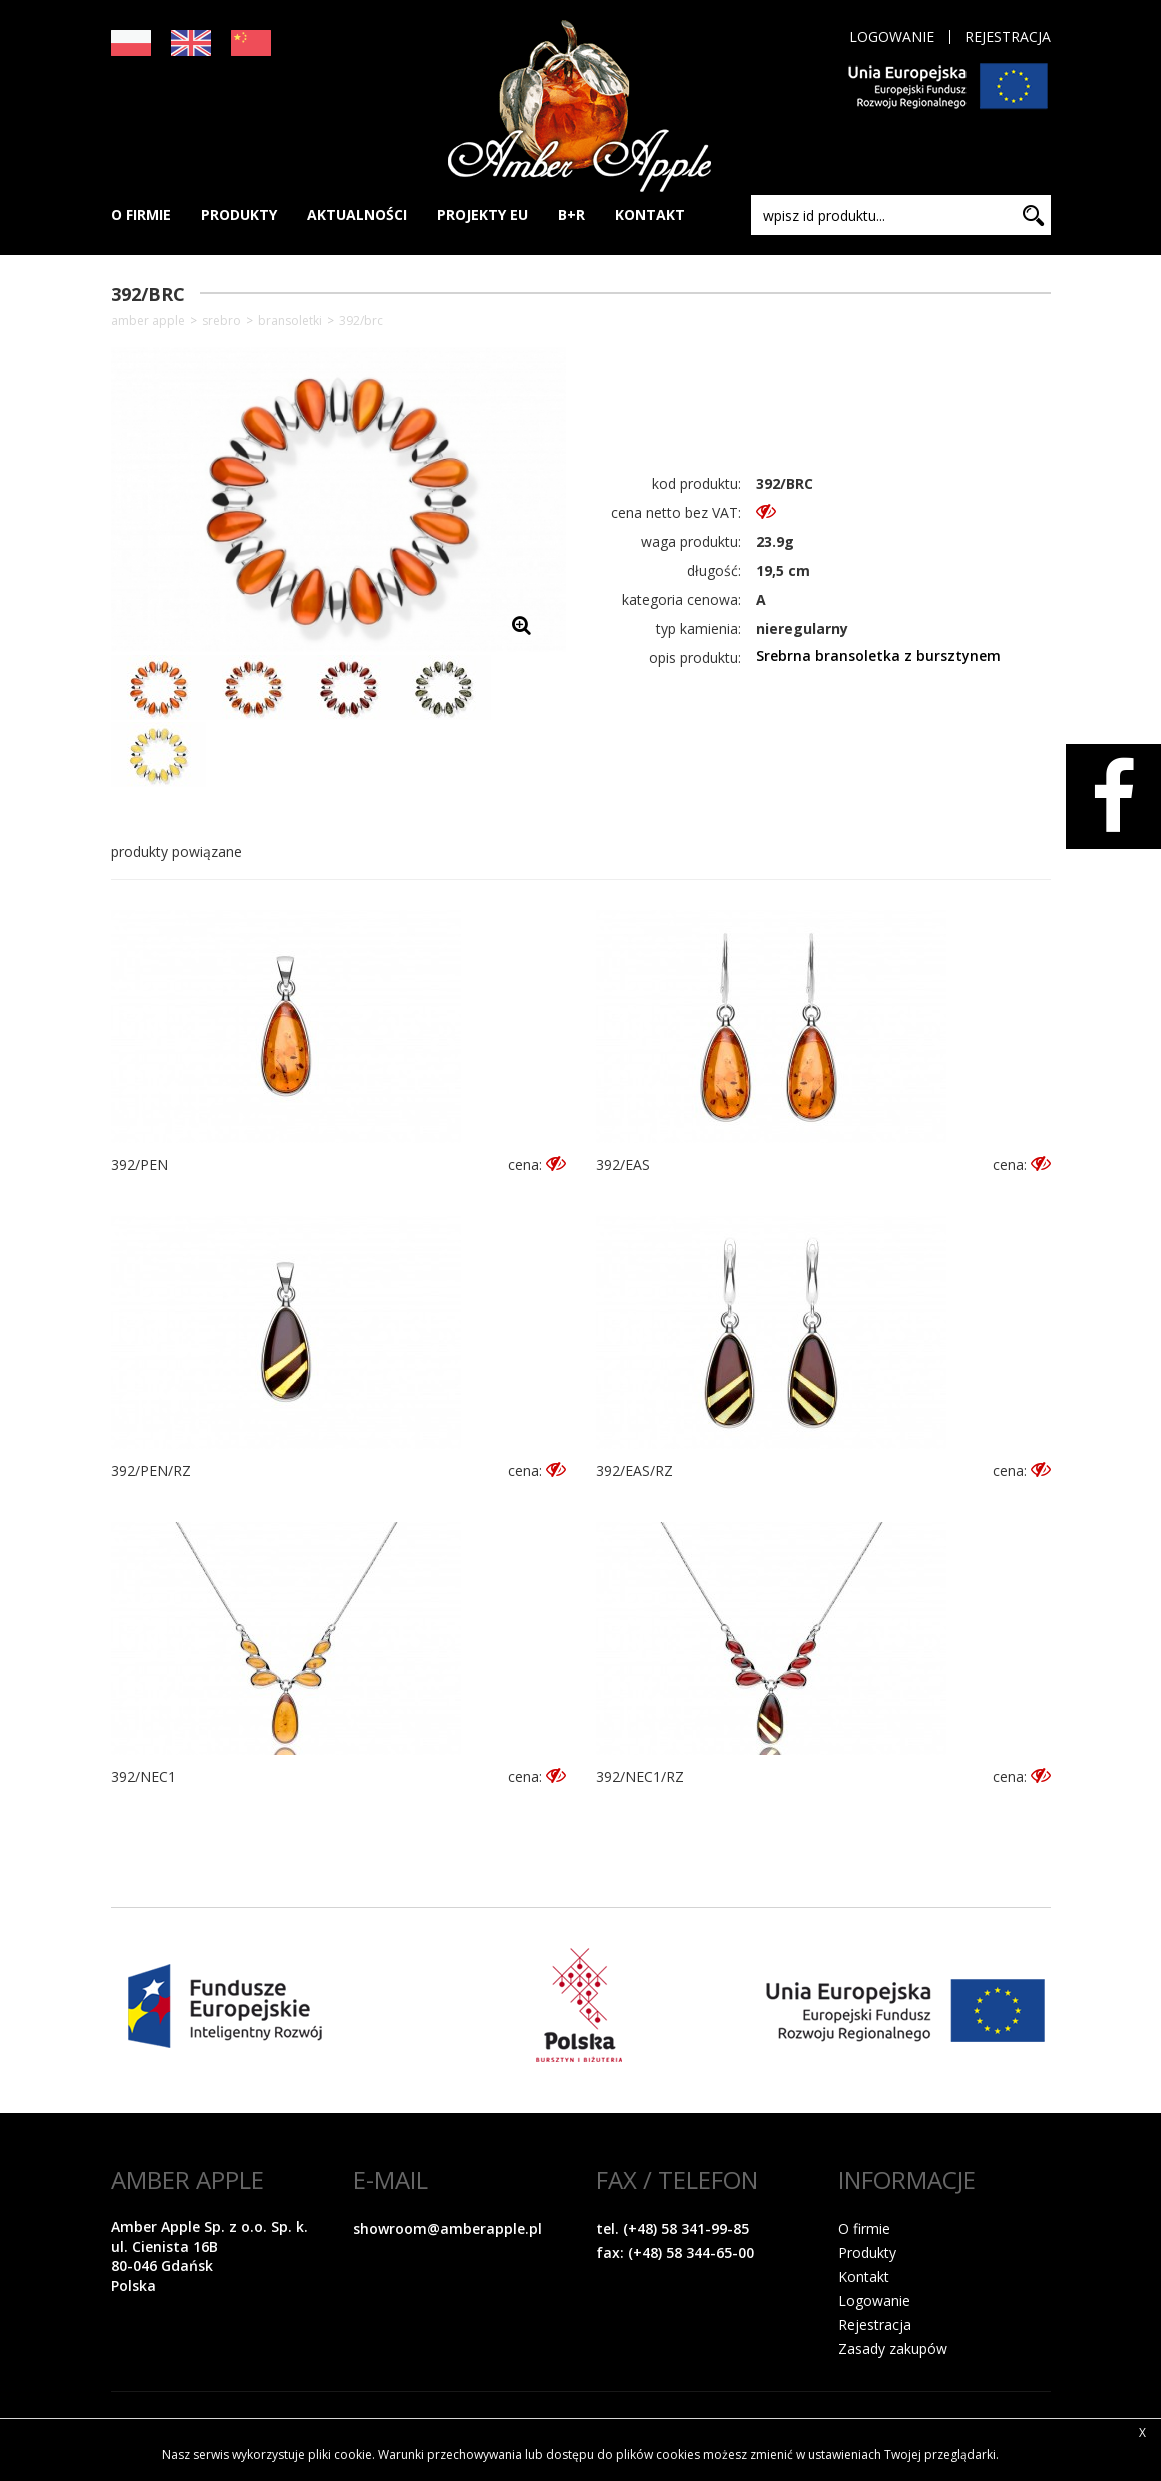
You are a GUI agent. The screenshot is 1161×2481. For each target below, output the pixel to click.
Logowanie (891, 37)
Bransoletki (290, 321)
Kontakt (863, 2276)
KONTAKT (650, 214)
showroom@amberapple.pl (447, 2228)
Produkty (867, 2252)
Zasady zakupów (892, 2348)
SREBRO (221, 321)
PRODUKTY (239, 214)
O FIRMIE (141, 214)
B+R (571, 214)
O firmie (864, 2228)
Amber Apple (148, 321)
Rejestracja (1008, 37)
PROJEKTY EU (482, 214)
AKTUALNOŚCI (357, 214)
